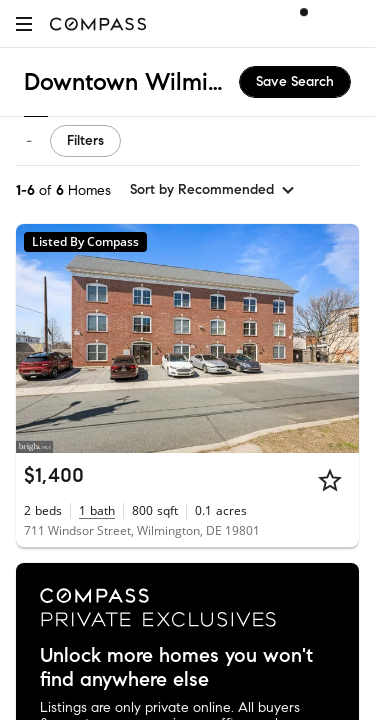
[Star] (330, 480)
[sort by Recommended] (213, 190)
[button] (24, 23)
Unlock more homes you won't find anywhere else (176, 668)
